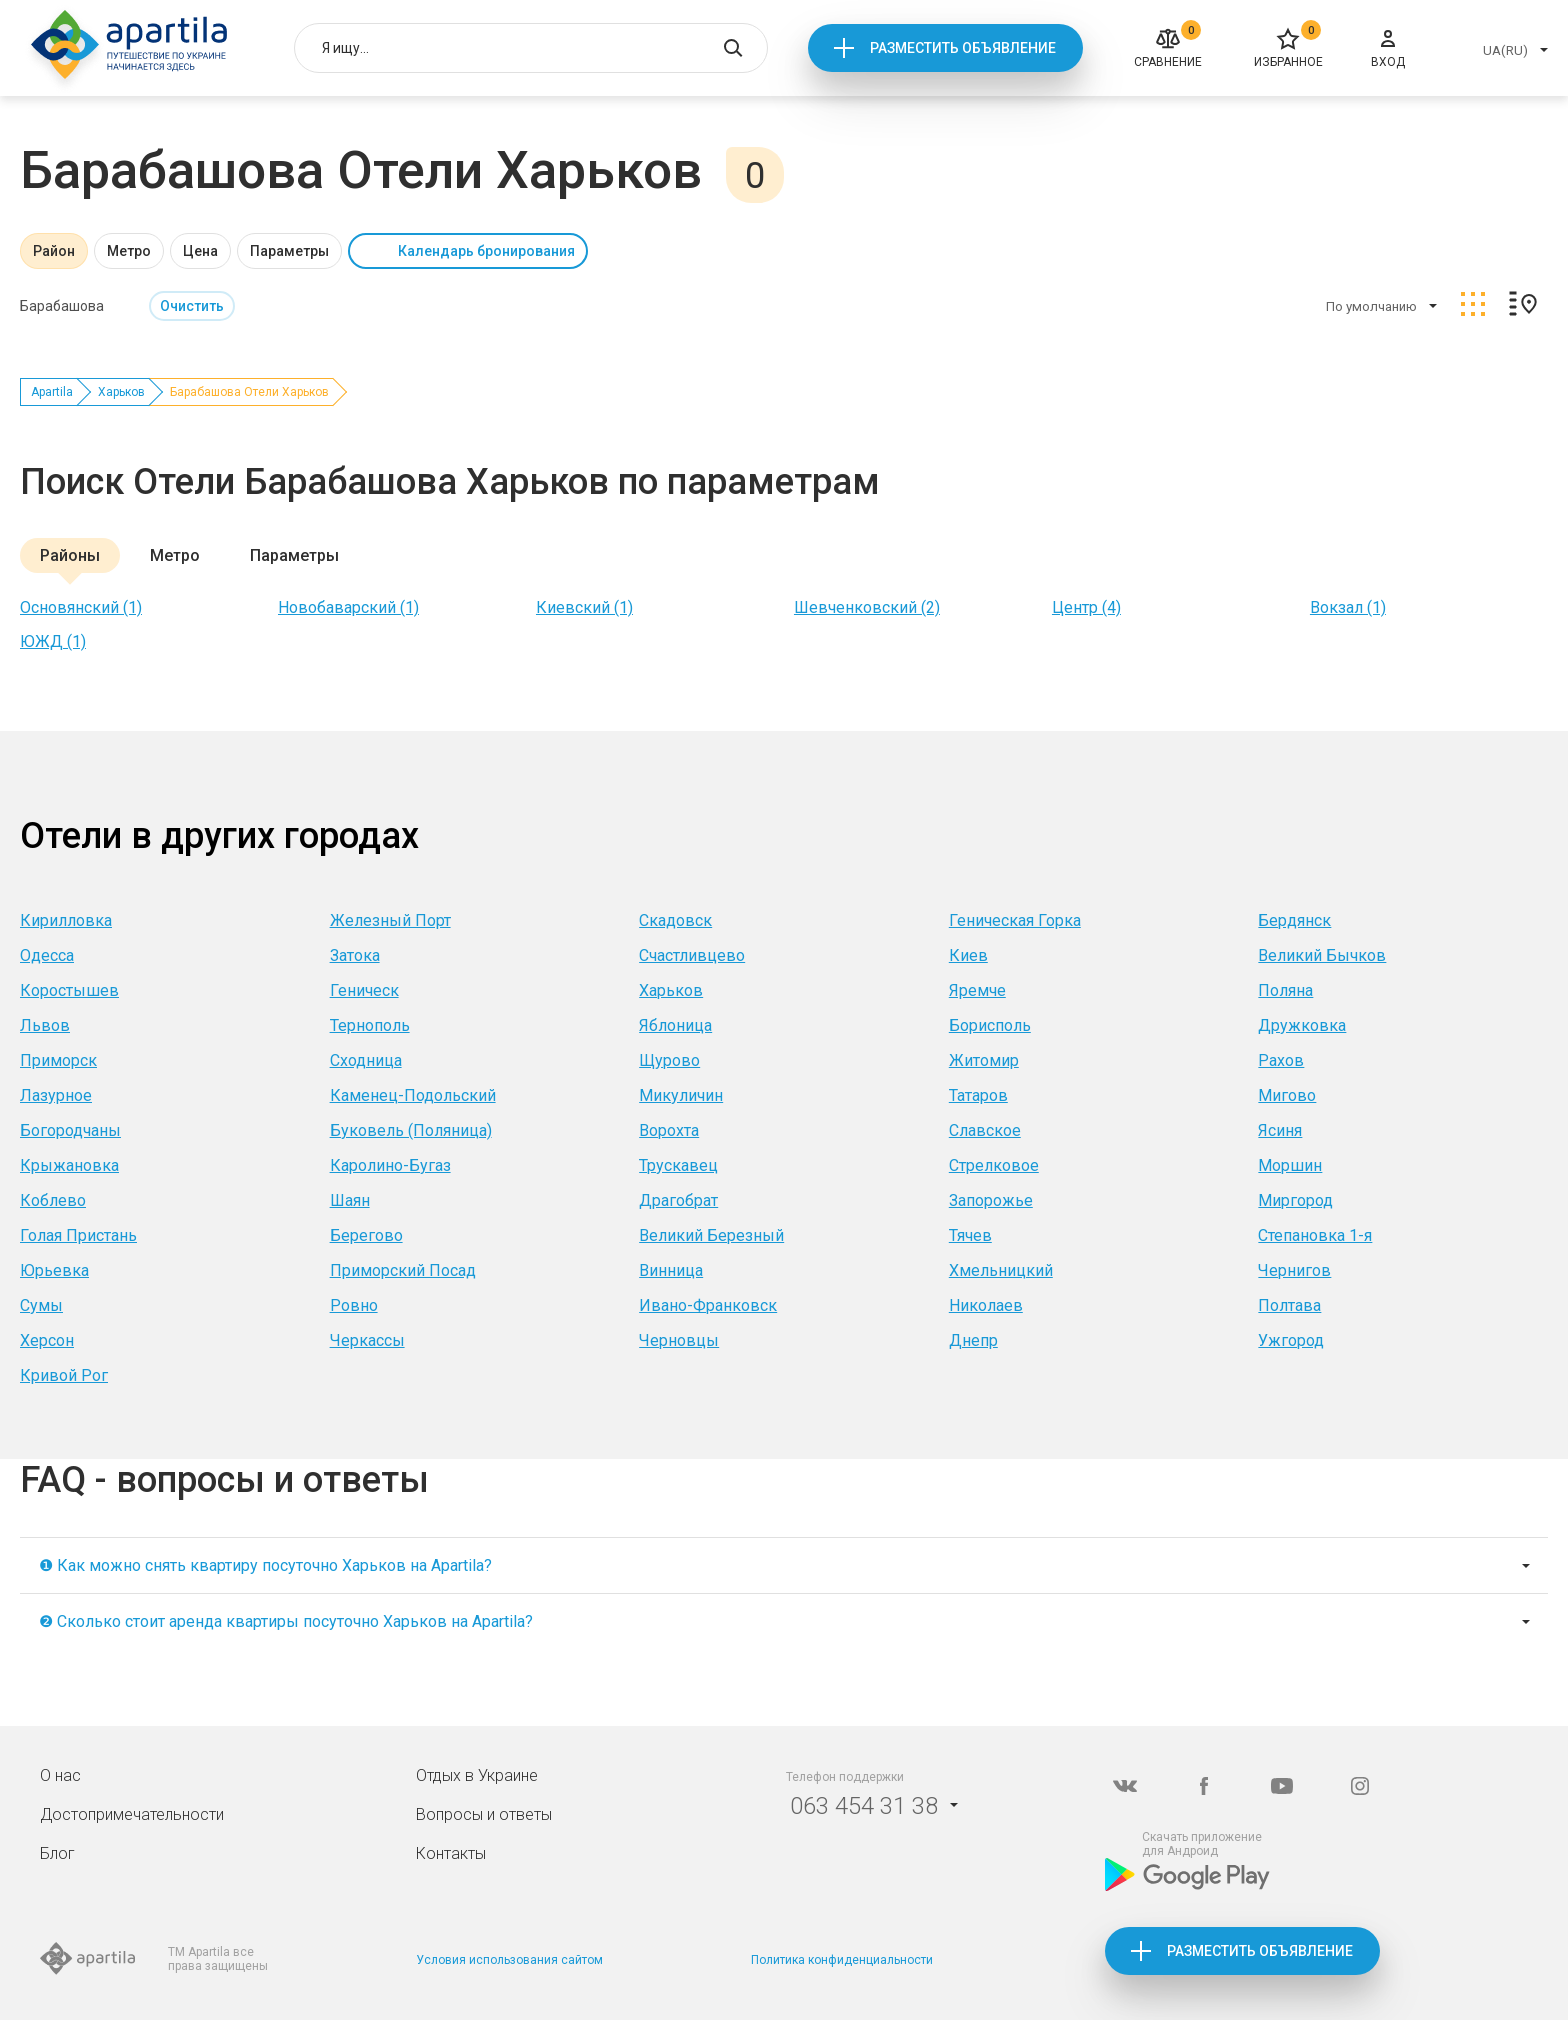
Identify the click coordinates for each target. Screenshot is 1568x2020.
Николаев (986, 1305)
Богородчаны (70, 1130)
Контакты (451, 1853)
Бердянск (1294, 920)
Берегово (366, 1235)
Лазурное (56, 1095)
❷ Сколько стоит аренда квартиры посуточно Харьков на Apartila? (286, 1621)
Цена (200, 251)
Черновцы (679, 1340)
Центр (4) (1086, 607)
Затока (355, 955)
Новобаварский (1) (348, 607)
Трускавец (678, 1165)
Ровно (354, 1305)
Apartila (52, 392)
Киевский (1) (584, 607)
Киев (968, 955)
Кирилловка (66, 920)
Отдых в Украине (477, 1775)
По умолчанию (1371, 306)
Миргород (1295, 1200)
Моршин (1290, 1165)
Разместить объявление (963, 48)
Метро (129, 251)
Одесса (47, 955)
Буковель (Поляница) (411, 1130)
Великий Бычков (1322, 955)
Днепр (973, 1340)
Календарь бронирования (486, 251)
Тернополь (370, 1025)
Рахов (1281, 1060)
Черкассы (367, 1340)
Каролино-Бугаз (390, 1165)
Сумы (41, 1305)
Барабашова (62, 306)
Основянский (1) (81, 607)
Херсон (47, 1340)
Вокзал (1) (1348, 607)
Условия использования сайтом (509, 1960)
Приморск (58, 1060)
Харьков (121, 392)
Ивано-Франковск (708, 1305)
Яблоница (675, 1025)
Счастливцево (692, 955)
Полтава (1289, 1305)
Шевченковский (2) (867, 607)
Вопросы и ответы (484, 1814)
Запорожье (991, 1200)
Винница (671, 1270)
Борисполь (990, 1025)
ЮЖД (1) (53, 641)
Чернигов (1294, 1270)
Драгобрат (678, 1200)
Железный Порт (390, 920)
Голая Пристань (78, 1235)
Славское (985, 1130)
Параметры (289, 251)
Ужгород (1291, 1340)
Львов (45, 1025)
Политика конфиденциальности (842, 1960)
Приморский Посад (403, 1270)
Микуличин (681, 1095)
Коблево (53, 1200)
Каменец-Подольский (413, 1095)
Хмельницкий (1001, 1270)
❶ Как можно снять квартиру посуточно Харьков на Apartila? (265, 1565)
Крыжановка (69, 1165)
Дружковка (1302, 1025)
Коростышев (69, 990)
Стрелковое (994, 1165)
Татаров (978, 1095)
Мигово (1287, 1095)
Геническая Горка (1015, 920)
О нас (60, 1775)
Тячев (970, 1235)
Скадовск (675, 920)
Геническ (364, 990)
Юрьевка (54, 1270)
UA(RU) (1505, 50)
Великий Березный (711, 1235)
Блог (57, 1853)
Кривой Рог (64, 1375)
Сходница (366, 1060)
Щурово (669, 1060)
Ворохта (669, 1130)
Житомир (984, 1060)
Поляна (1285, 990)
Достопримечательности (132, 1814)
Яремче (977, 990)
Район (54, 251)
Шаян (350, 1200)
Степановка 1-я (1315, 1235)
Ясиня (1280, 1130)
